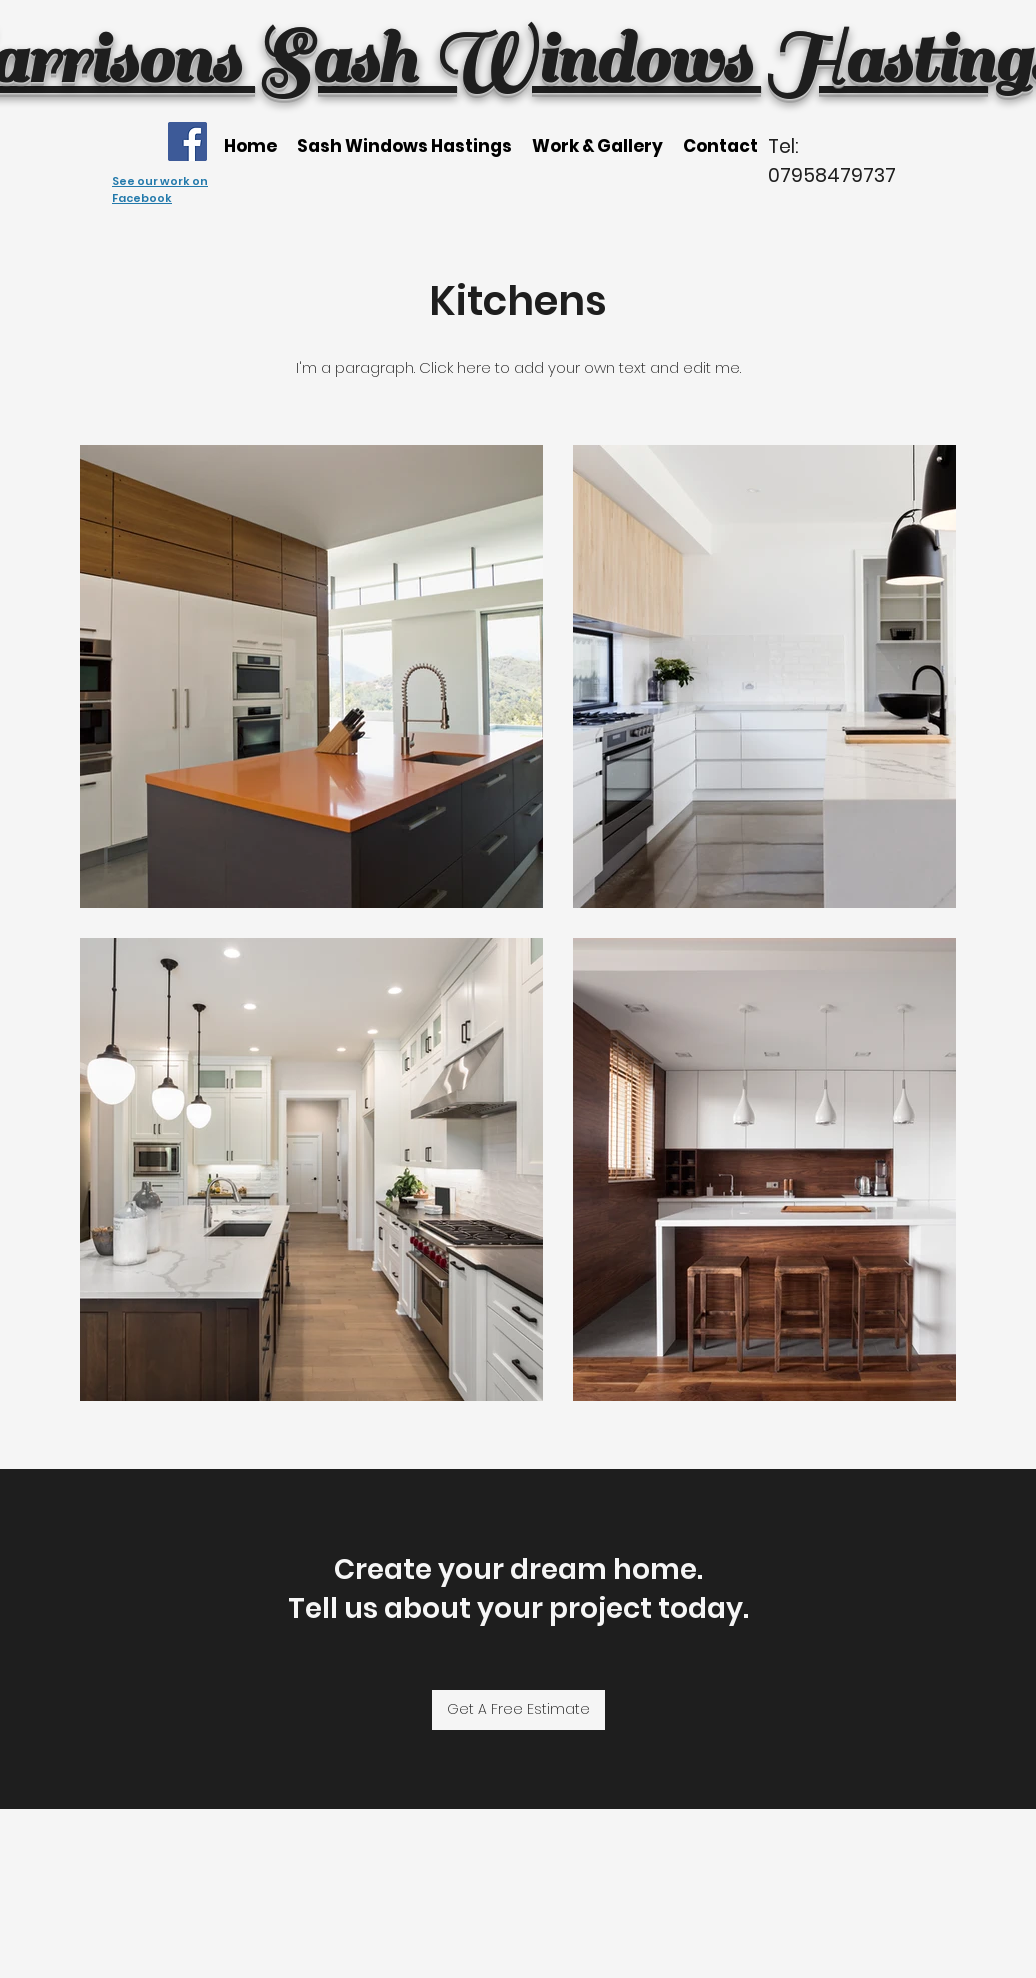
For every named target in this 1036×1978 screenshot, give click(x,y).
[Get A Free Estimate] (518, 1710)
